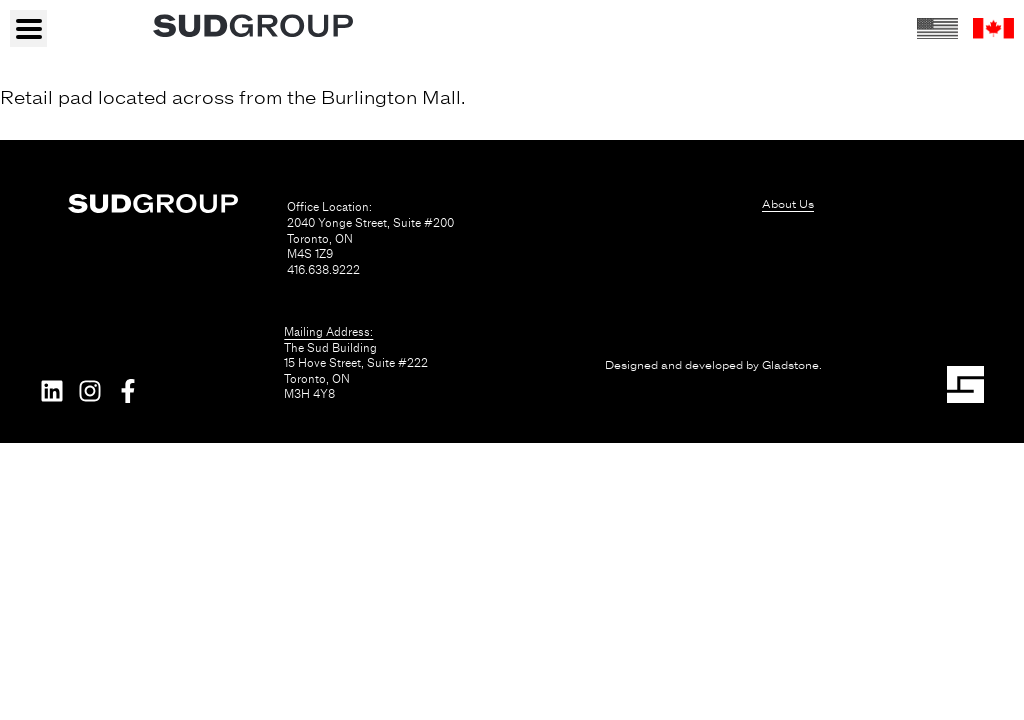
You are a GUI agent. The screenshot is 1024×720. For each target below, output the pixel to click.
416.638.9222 (323, 270)
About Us (788, 204)
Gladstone (790, 365)
